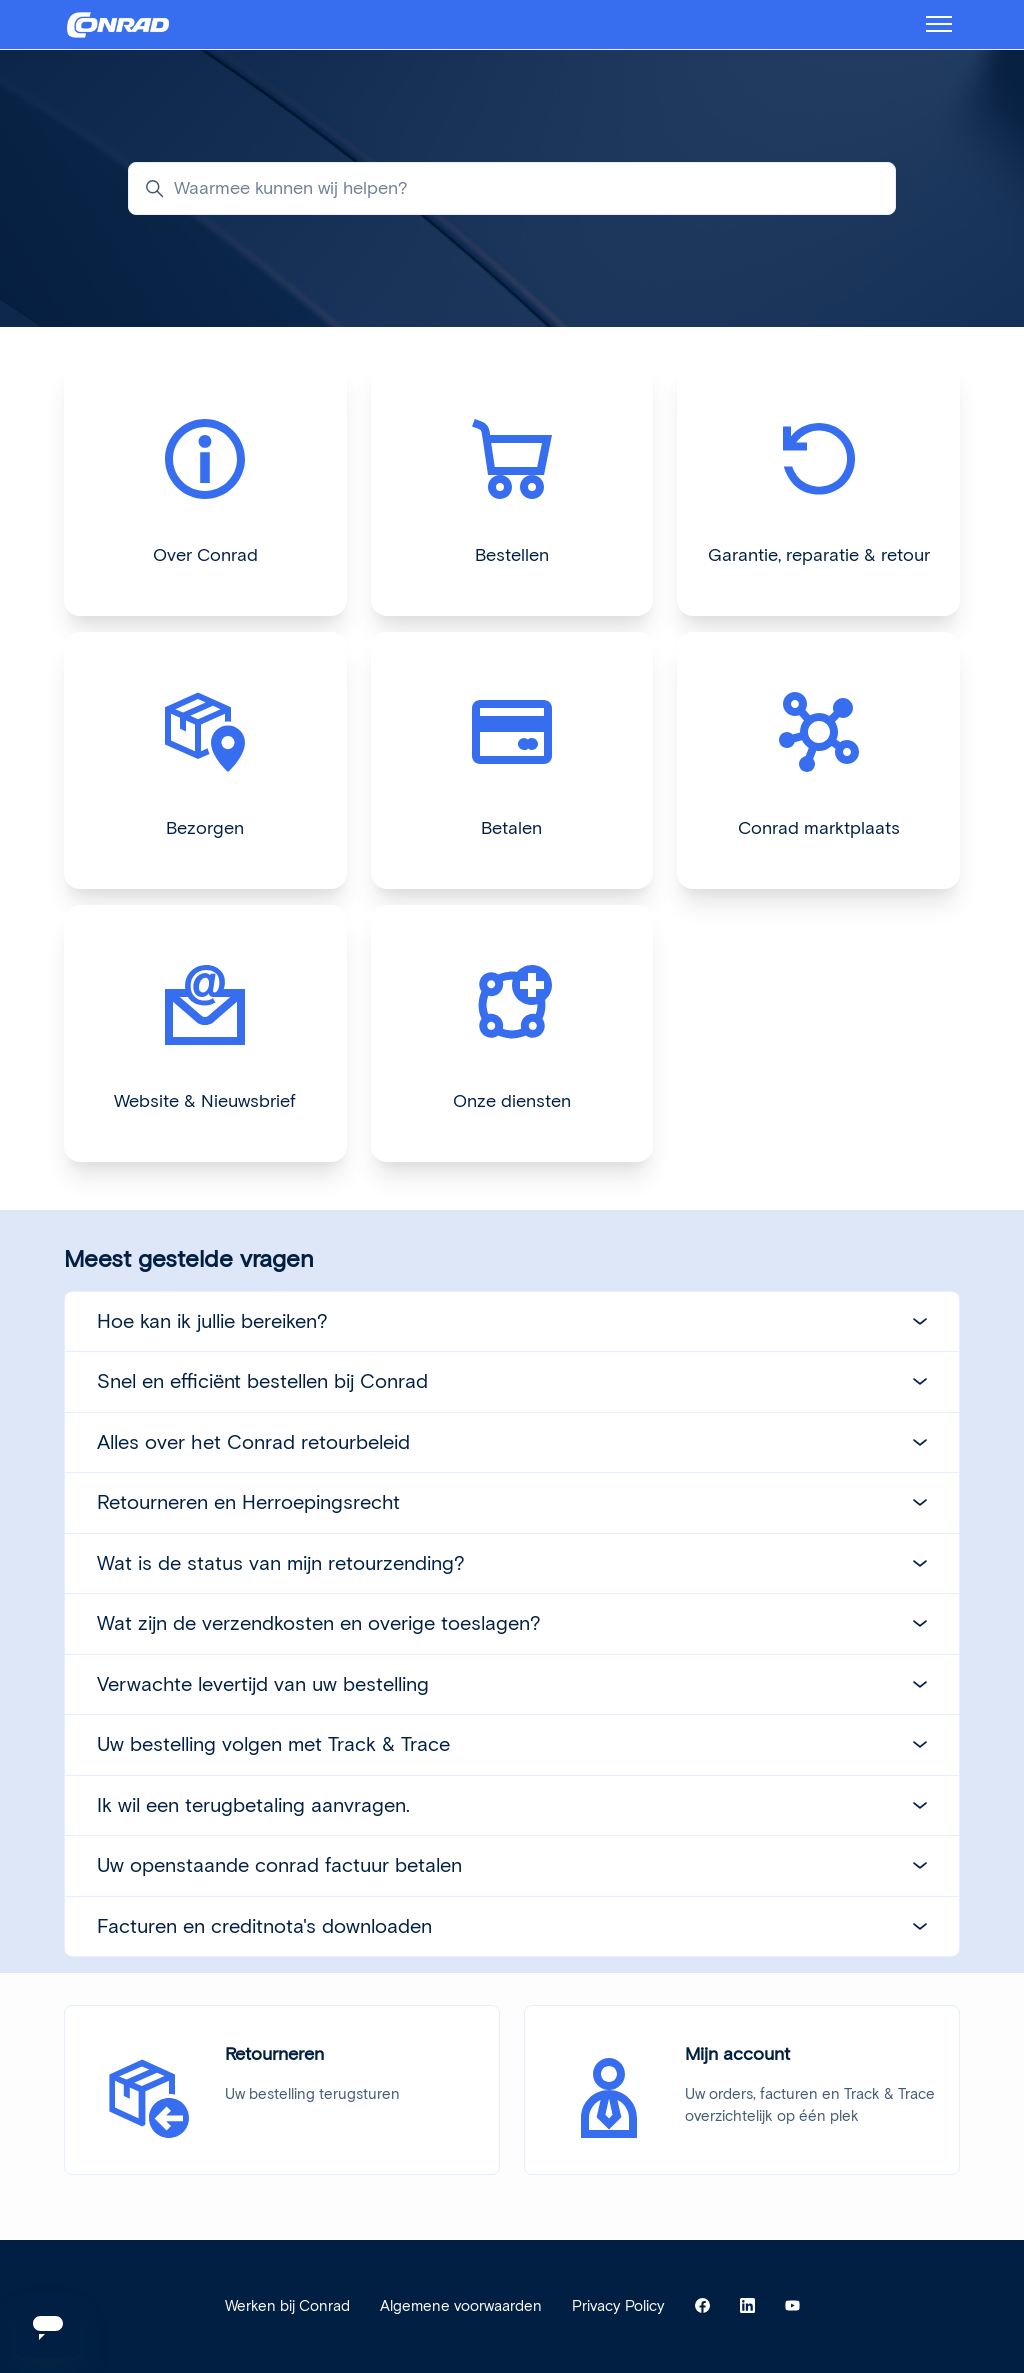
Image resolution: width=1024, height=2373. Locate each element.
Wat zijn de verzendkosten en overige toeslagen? (512, 1623)
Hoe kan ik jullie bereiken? (512, 1321)
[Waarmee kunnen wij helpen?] (512, 188)
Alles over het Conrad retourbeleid (512, 1442)
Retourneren (274, 2054)
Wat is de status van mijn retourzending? (512, 1563)
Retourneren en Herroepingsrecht (512, 1502)
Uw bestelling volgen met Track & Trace (512, 1744)
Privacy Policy (618, 2306)
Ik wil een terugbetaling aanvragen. (512, 1805)
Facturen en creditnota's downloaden (512, 1926)
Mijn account (737, 2054)
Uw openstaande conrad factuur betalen (512, 1865)
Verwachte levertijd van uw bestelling (512, 1684)
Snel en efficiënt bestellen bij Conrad (512, 1381)
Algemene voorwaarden (461, 2306)
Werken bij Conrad (287, 2306)
